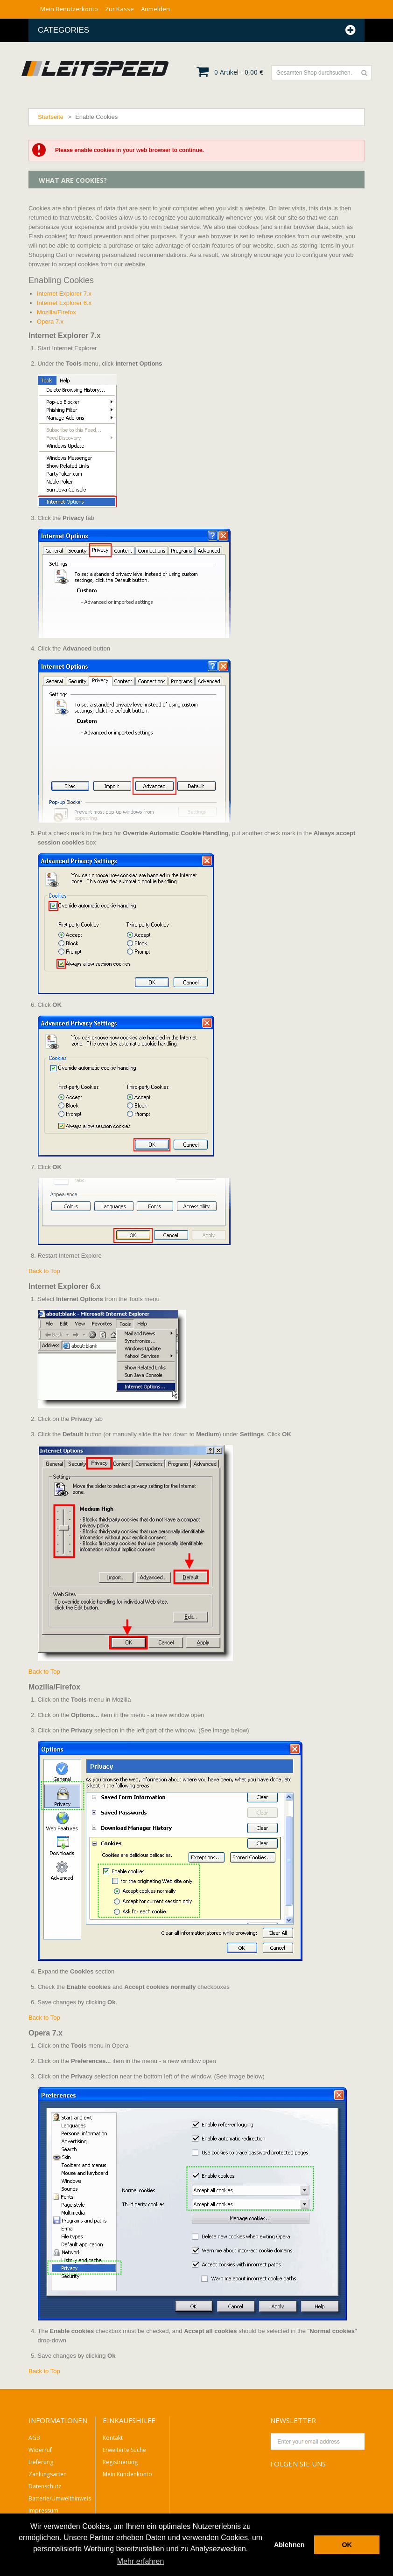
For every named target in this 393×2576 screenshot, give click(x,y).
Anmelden (155, 9)
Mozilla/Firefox (56, 312)
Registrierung (120, 2462)
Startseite (50, 116)
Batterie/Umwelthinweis (59, 2498)
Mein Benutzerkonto (69, 9)
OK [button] (347, 2544)
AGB (34, 2438)
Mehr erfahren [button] (140, 2561)
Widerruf (40, 2450)
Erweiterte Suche (124, 2450)
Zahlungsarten (47, 2474)
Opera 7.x (50, 321)
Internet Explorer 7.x (64, 293)
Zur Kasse (119, 9)
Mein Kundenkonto (127, 2474)
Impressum (43, 2510)
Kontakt (113, 2438)
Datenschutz (44, 2486)
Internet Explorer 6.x (64, 302)
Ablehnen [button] (289, 2544)
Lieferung (40, 2462)
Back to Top (44, 1270)
